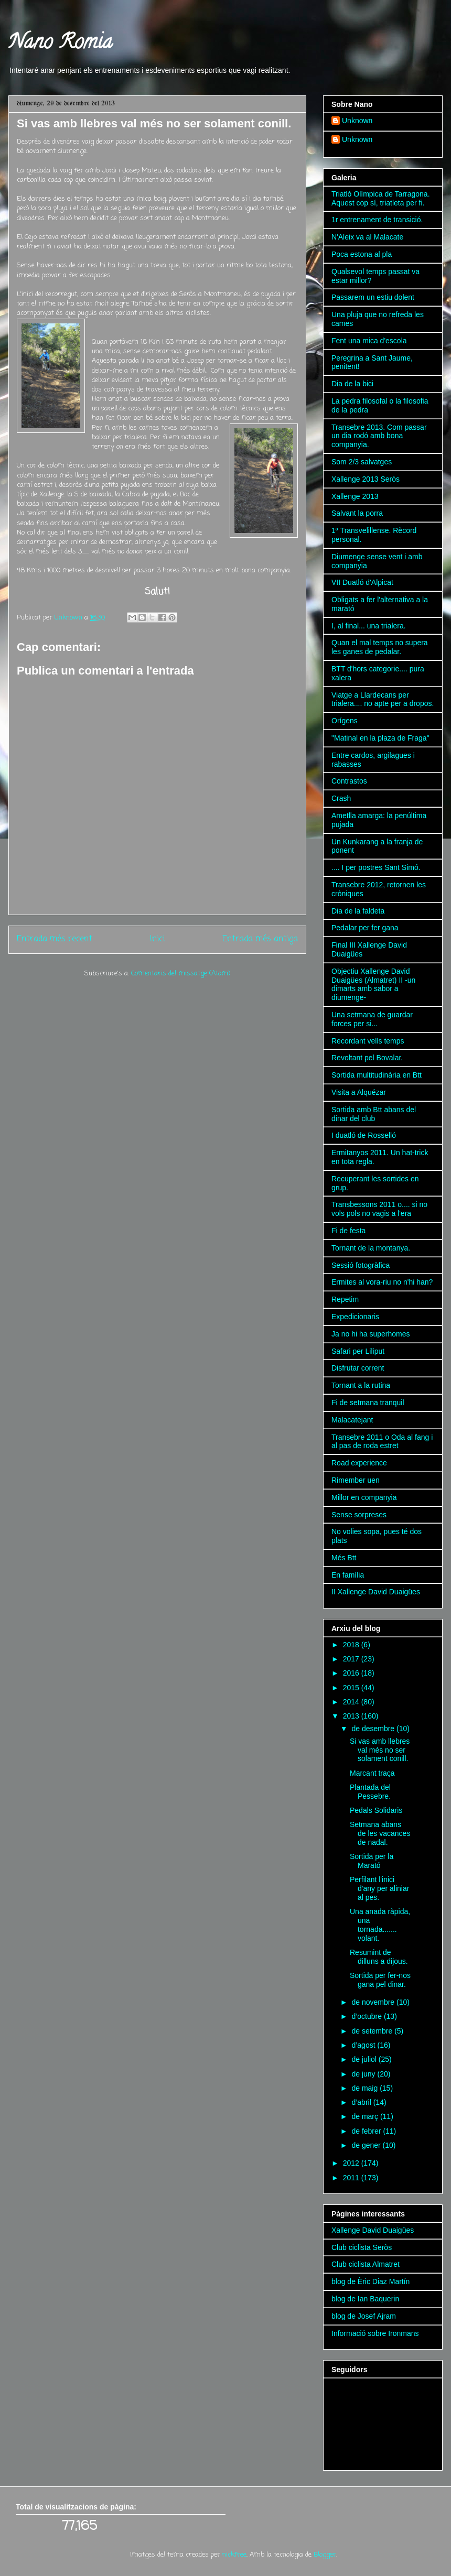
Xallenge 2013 (355, 496)
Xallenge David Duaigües (372, 2230)
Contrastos (349, 781)
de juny (364, 2074)
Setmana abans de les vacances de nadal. (380, 1833)
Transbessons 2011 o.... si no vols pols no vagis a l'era (379, 1209)
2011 (352, 2177)
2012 (352, 2163)
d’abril (362, 2102)
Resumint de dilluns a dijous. (379, 1956)
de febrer (367, 2131)
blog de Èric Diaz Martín (370, 2281)
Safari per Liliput (357, 1351)
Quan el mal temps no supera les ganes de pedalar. (379, 647)
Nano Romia (60, 43)
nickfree (234, 2555)
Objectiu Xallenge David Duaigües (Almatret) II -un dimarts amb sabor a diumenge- (373, 984)
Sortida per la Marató (371, 1860)
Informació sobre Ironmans (375, 2333)
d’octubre (367, 2016)
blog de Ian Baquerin (365, 2299)
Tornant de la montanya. (370, 1248)
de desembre (373, 1728)
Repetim (345, 1299)
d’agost (364, 2045)
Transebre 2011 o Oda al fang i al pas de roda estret (382, 1441)
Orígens (344, 720)
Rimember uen (355, 1480)
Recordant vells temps (367, 1041)
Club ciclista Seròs (361, 2247)
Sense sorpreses (358, 1514)
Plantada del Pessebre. (370, 1791)
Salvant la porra (357, 513)
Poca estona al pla (361, 254)
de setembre (372, 2031)
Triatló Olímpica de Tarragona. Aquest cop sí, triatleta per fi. (380, 198)
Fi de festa (348, 1230)
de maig (365, 2088)
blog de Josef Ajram (363, 2316)
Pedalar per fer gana (365, 927)
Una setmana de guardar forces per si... (372, 1019)
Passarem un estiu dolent (372, 297)
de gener (366, 2145)
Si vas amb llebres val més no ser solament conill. (380, 1750)
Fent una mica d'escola (369, 340)
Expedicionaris (355, 1316)
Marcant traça (372, 1773)
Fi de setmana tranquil (367, 1402)
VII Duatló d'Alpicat (362, 582)
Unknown (357, 120)
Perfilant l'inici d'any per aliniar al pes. (379, 1888)
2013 (352, 1716)
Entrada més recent (54, 939)
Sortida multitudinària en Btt (376, 1075)
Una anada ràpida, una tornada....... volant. (380, 1924)
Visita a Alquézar (358, 1092)
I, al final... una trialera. (368, 626)
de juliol (364, 2059)
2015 (352, 1687)
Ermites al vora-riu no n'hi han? (382, 1282)
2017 (352, 1659)
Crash (341, 798)
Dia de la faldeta (357, 911)
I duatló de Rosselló (363, 1135)
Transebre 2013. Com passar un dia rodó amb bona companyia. (379, 436)
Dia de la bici (352, 383)
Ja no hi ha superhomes (370, 1334)
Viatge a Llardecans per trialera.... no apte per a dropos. (382, 699)
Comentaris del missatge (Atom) (180, 974)
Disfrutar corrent (357, 1368)
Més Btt (343, 1557)
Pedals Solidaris (376, 1810)
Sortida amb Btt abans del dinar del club (373, 1114)
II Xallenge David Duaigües (375, 1592)
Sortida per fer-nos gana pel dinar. (380, 1979)
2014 (352, 1702)
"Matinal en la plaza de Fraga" (380, 738)
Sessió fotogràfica (360, 1265)
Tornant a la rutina (360, 1385)
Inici (157, 939)
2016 (352, 1673)
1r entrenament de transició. (377, 219)
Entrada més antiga (260, 939)
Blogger (325, 2555)
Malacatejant (352, 1420)
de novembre (373, 2002)
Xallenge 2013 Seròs (365, 479)
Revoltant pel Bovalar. (367, 1057)
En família (347, 1575)
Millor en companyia (364, 1497)
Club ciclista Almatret (365, 2264)
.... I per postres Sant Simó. (376, 867)
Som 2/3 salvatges (361, 462)
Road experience (359, 1463)
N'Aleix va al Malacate (367, 237)
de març (365, 2116)
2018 (352, 1644)
